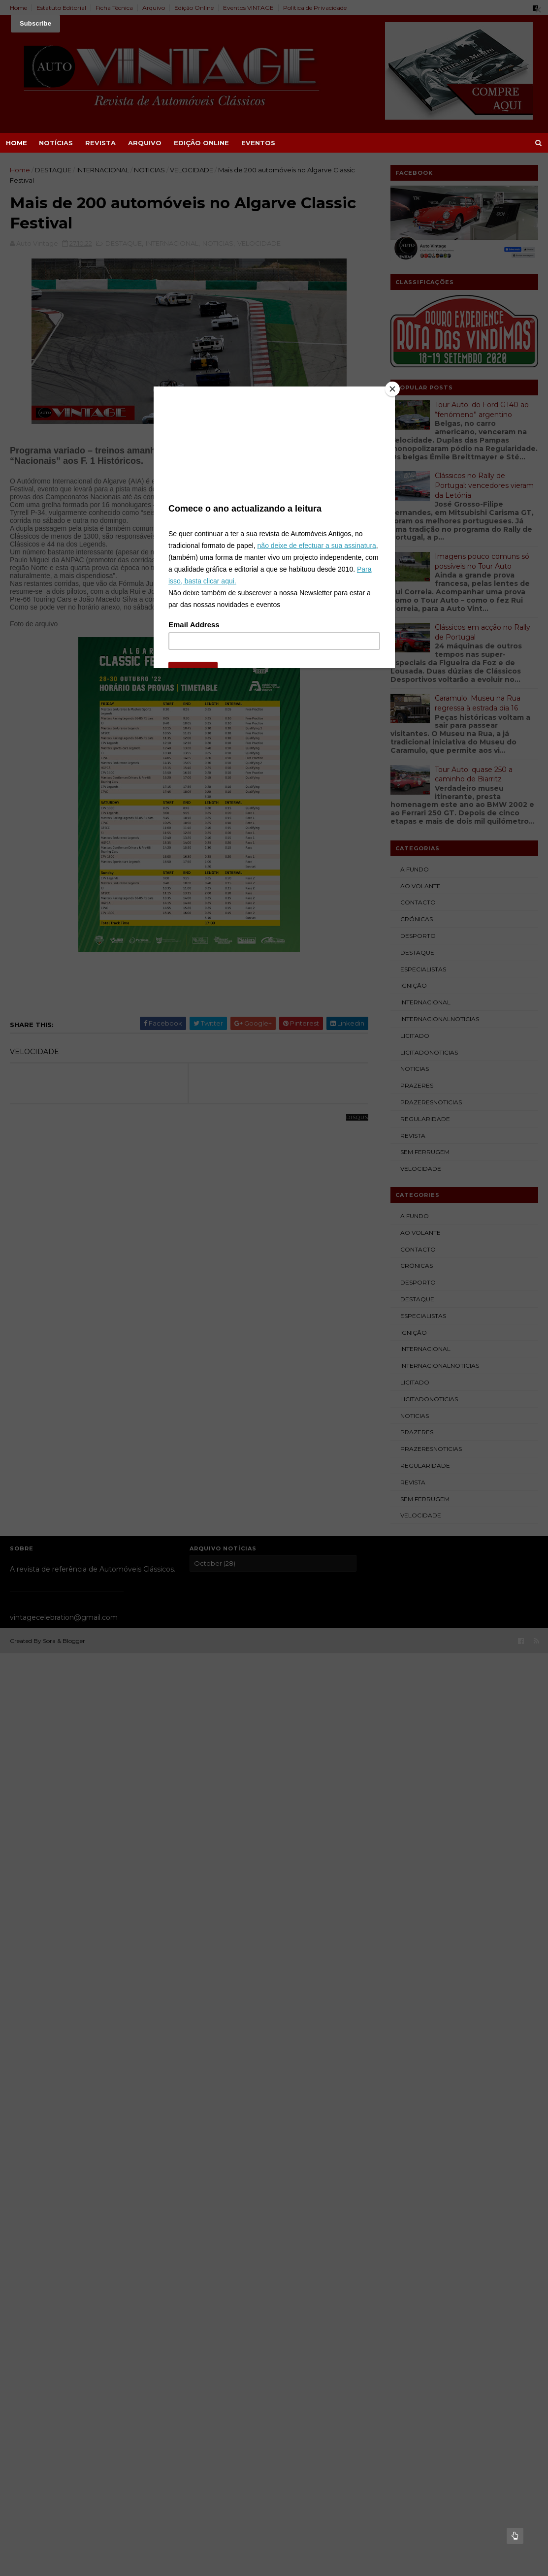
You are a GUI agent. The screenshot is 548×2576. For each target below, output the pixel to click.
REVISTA (100, 143)
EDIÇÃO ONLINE (201, 143)
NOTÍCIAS (56, 143)
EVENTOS (258, 143)
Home (16, 143)
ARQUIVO (144, 143)
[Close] (392, 389)
